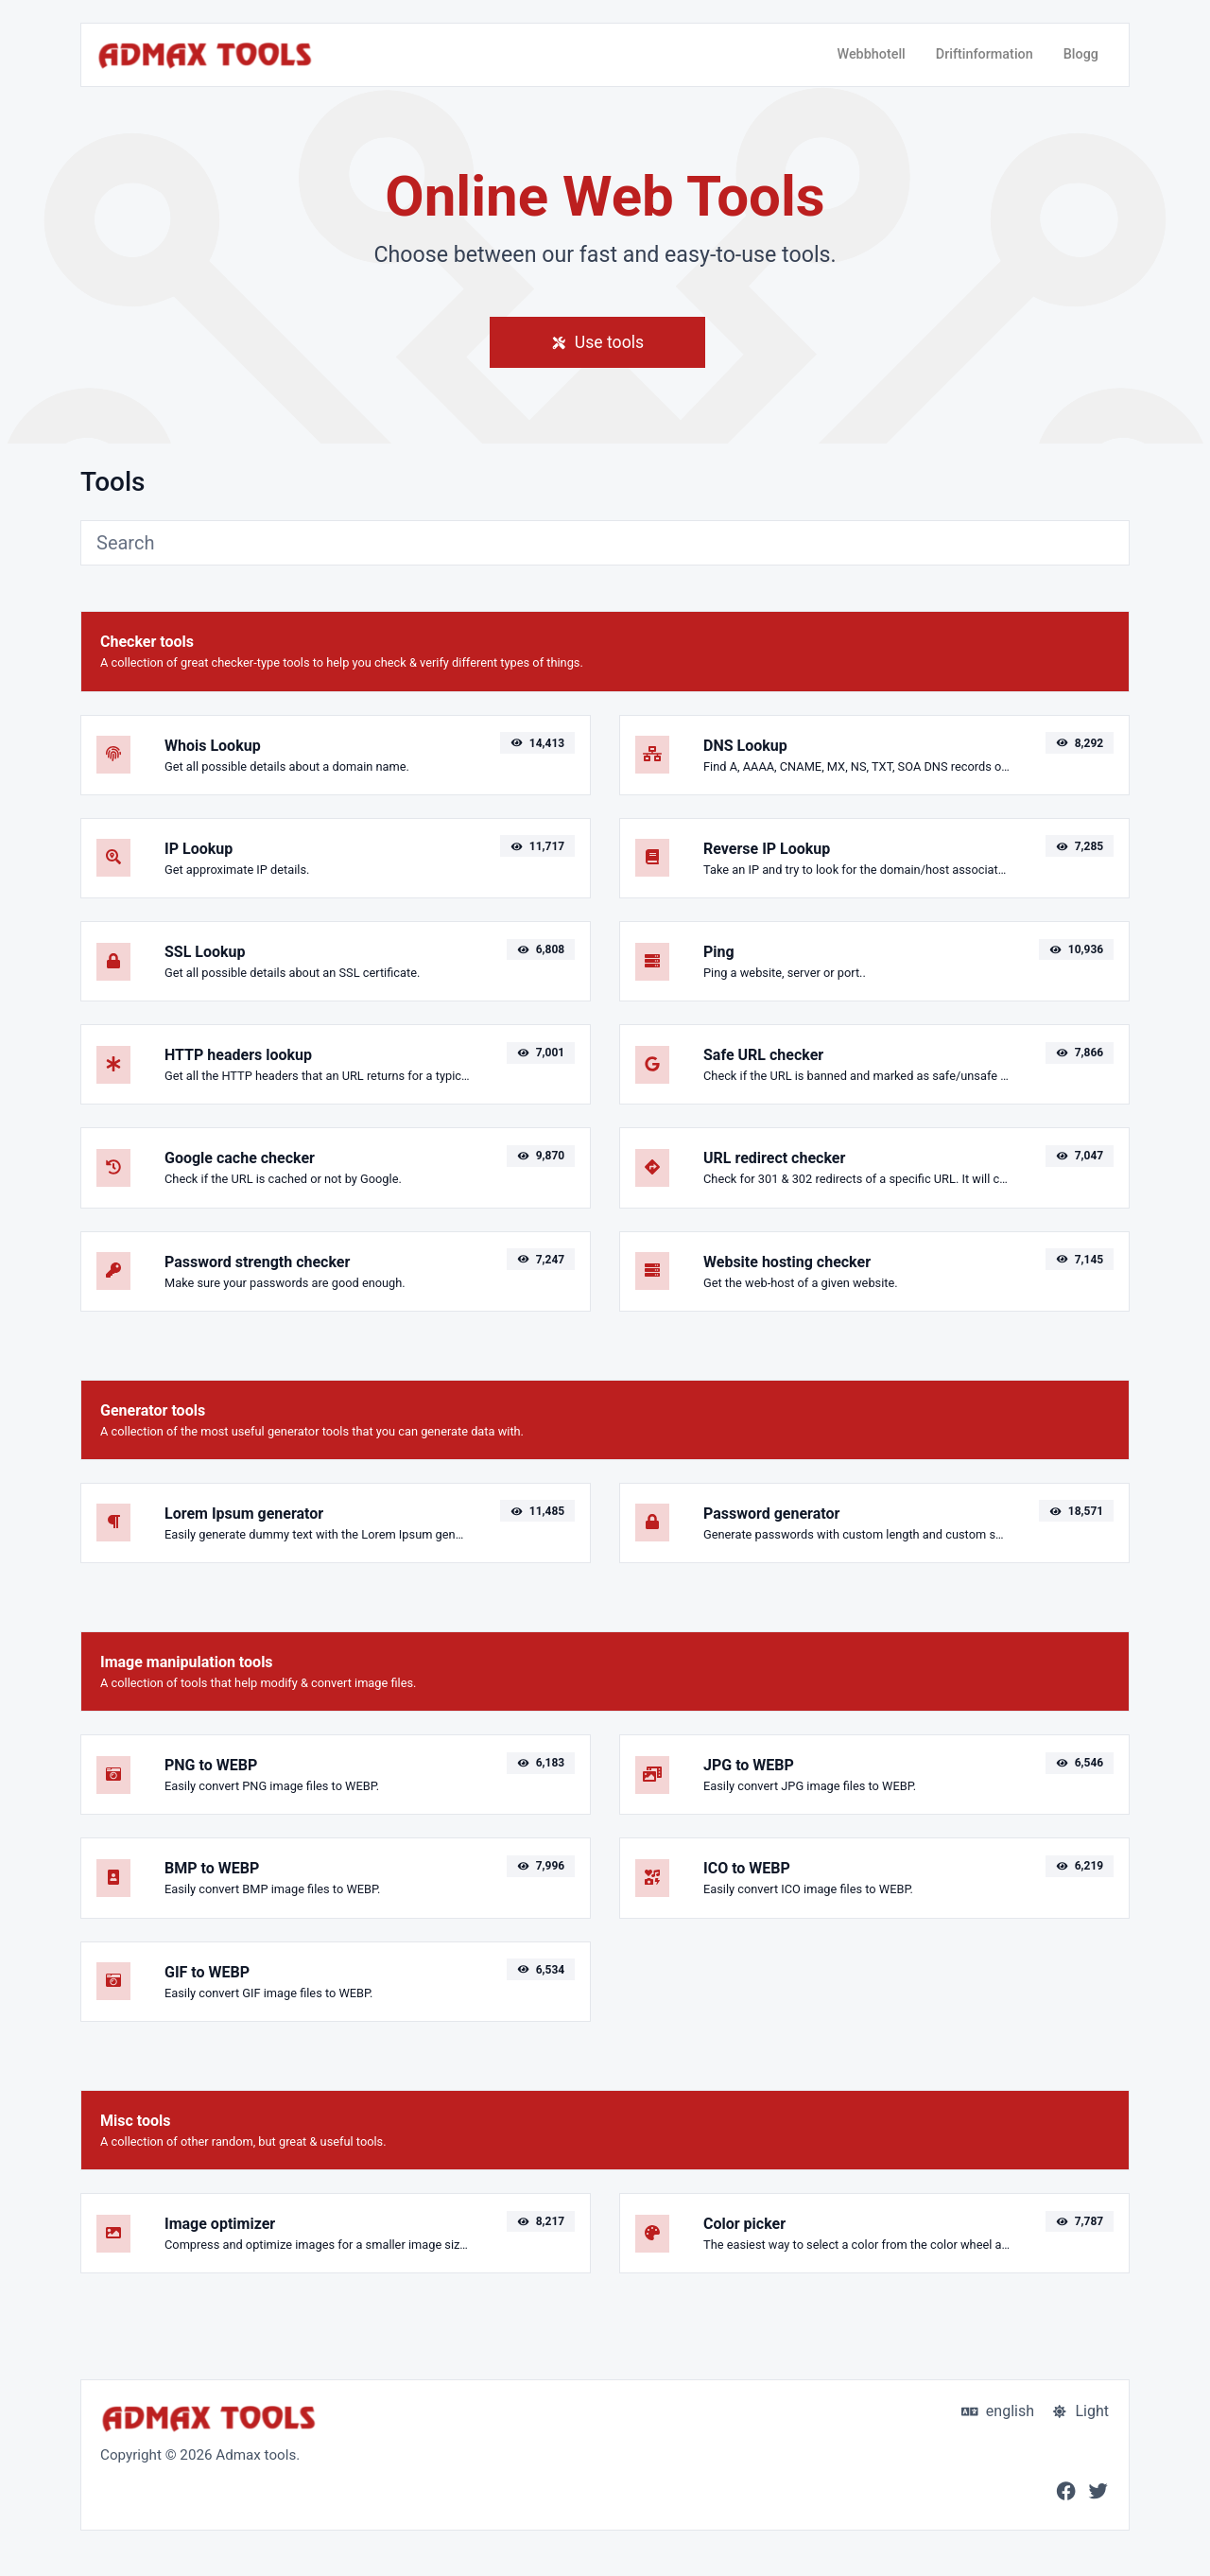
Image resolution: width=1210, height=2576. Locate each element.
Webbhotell (871, 54)
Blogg (1080, 54)
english (997, 2411)
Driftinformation (984, 54)
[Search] (605, 543)
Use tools (597, 342)
